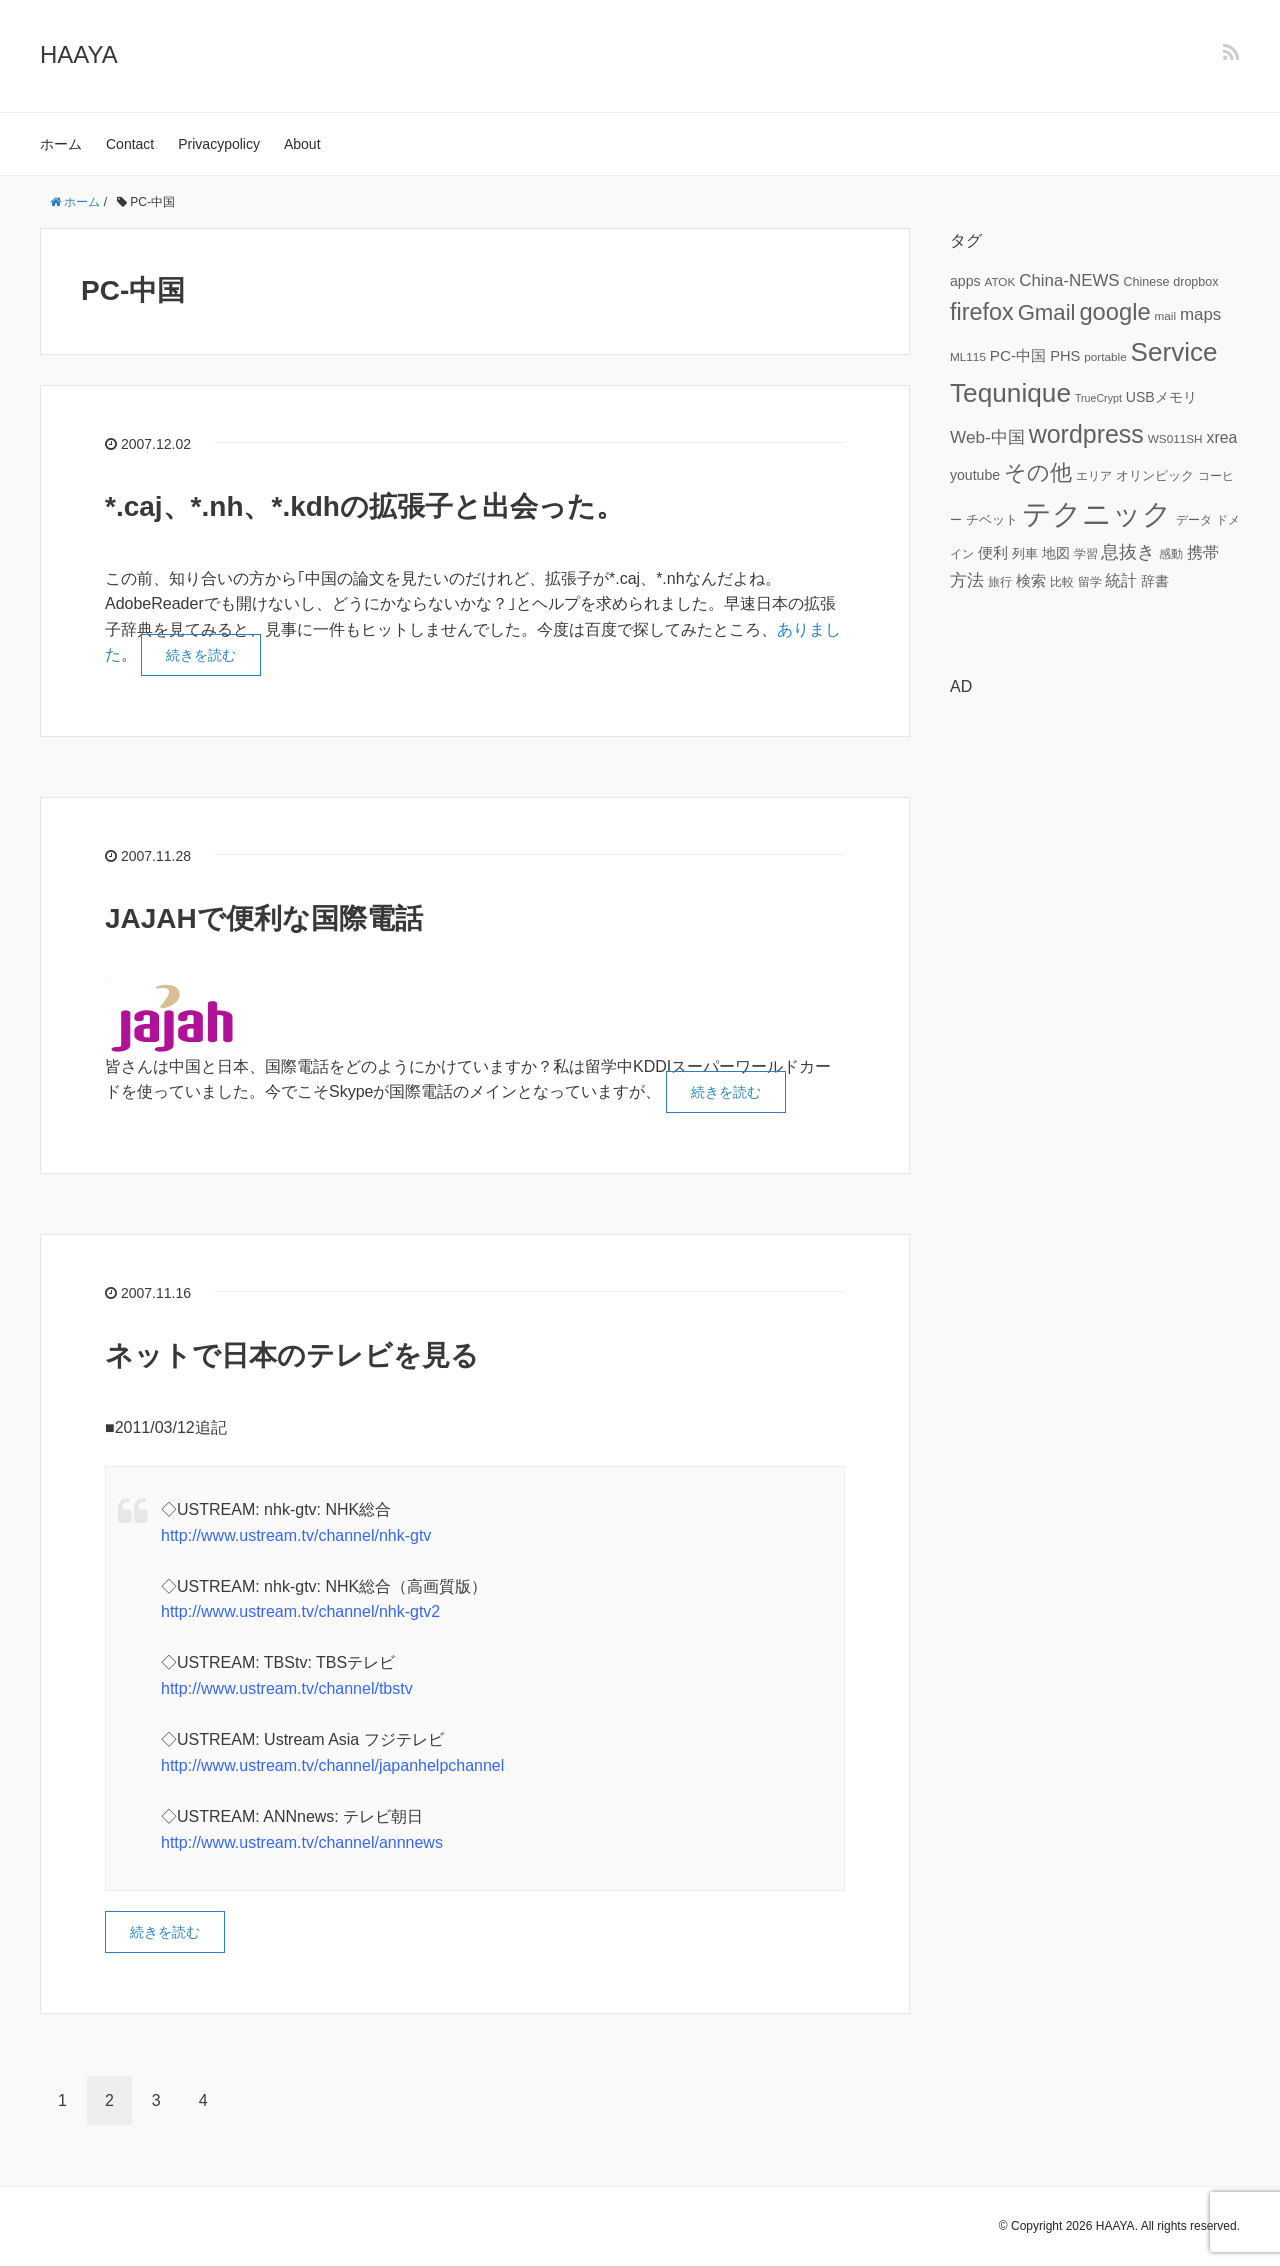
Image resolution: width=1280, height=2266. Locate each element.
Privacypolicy (219, 144)
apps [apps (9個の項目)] (965, 281)
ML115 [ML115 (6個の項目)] (968, 356)
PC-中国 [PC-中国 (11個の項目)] (1018, 355)
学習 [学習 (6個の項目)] (1086, 553)
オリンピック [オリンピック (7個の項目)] (1155, 476)
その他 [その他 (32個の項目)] (1038, 472)
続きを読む (201, 655)
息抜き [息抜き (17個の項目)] (1128, 552)
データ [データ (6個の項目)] (1194, 519)
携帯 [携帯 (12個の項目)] (1203, 552)
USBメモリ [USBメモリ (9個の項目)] (1161, 397)
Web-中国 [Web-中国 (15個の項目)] (987, 437)
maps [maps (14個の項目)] (1200, 314)
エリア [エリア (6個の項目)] (1094, 475)
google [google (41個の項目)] (1114, 312)
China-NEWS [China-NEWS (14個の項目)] (1069, 280)
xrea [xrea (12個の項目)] (1221, 437)
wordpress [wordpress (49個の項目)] (1086, 434)
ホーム (61, 144)
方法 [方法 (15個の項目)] (967, 580)
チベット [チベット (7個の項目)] (992, 520)
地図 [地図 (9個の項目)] (1056, 553)
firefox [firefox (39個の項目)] (982, 312)
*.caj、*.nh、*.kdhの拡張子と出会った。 (364, 506)
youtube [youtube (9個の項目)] (975, 475)
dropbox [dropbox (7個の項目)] (1195, 282)
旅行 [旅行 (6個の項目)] (1000, 581)
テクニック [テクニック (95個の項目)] (1097, 513)
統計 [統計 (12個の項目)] (1121, 580)
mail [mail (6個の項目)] (1166, 315)
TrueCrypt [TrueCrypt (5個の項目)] (1098, 398)
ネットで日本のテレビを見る (292, 1355)
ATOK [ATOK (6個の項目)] (999, 281)
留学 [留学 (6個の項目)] (1090, 581)
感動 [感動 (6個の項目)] (1171, 553)
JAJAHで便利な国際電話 (264, 918)
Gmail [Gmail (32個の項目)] (1047, 312)
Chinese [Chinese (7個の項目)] (1146, 282)
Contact (130, 144)
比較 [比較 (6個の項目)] (1062, 581)
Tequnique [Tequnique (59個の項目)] (1010, 393)
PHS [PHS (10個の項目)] (1065, 356)
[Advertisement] (1095, 1013)
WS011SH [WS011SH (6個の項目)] (1175, 438)
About (302, 144)
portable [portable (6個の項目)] (1105, 356)
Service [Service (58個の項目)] (1174, 352)
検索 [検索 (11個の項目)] (1031, 580)
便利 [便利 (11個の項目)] (993, 552)
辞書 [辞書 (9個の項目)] (1155, 581)
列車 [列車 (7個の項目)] (1025, 554)
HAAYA (79, 54)
